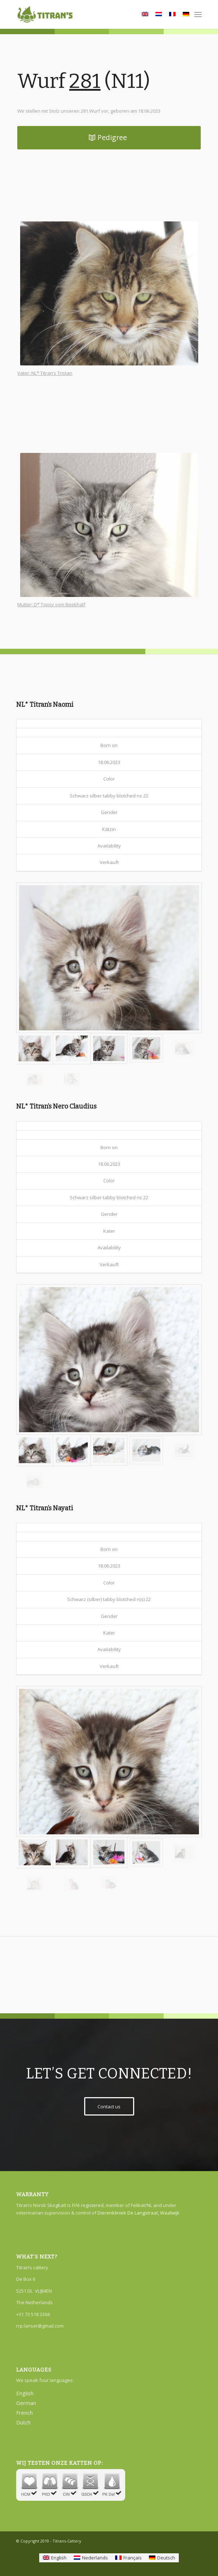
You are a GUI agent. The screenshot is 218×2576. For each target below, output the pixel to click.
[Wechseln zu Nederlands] (91, 2557)
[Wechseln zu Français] (128, 2557)
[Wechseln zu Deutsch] (162, 2557)
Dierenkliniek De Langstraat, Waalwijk (138, 2212)
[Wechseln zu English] (54, 2557)
